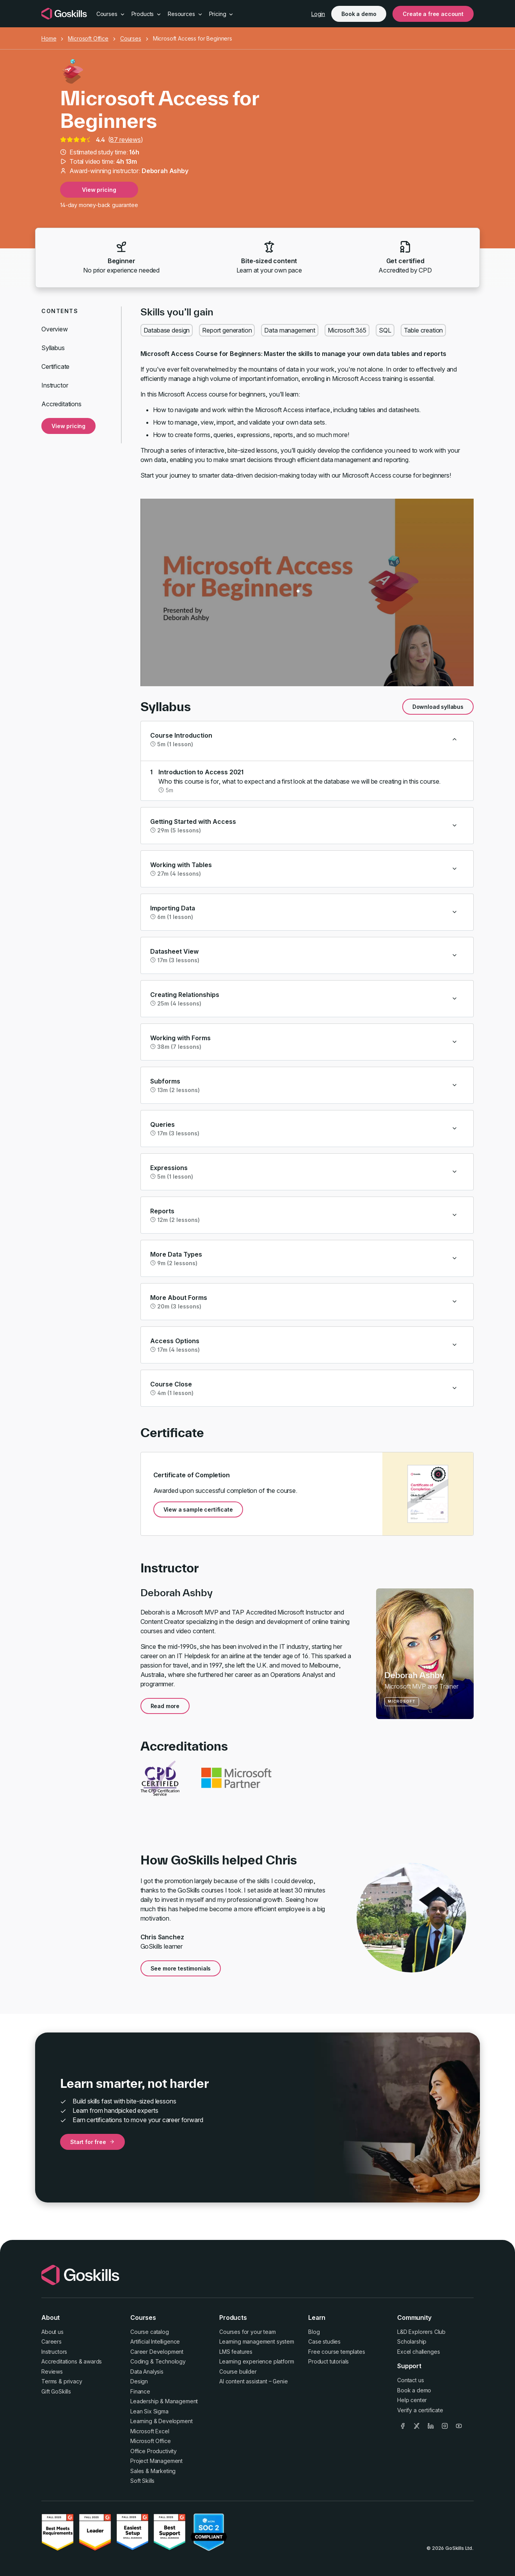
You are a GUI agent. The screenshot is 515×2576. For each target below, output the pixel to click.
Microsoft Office (88, 38)
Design (139, 2381)
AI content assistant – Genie (253, 2381)
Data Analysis (146, 2371)
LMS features (235, 2351)
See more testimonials (181, 1968)
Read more (165, 1706)
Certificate (55, 366)
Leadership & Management (164, 2401)
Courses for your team (247, 2331)
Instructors (54, 2351)
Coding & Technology (158, 2361)
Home (48, 38)
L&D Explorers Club (421, 2331)
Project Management (156, 2460)
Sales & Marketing (153, 2471)
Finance (140, 2391)
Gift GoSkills (56, 2391)
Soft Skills (142, 2480)
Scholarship (411, 2341)
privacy (73, 2381)
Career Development (156, 2351)
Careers (51, 2341)
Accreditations (61, 404)
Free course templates (336, 2351)
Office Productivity (153, 2451)
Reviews (52, 2371)
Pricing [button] (221, 14)
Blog (314, 2331)
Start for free (92, 2142)
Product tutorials (328, 2361)
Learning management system (256, 2341)
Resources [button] (185, 14)
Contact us (410, 2380)
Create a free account (433, 14)
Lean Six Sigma (149, 2411)
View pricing (99, 189)
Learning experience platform (256, 2361)
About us (52, 2331)
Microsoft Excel (149, 2431)
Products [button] (146, 14)
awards (92, 2361)
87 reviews (125, 139)
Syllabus (53, 348)
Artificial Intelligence (155, 2341)
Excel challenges (418, 2351)
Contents (59, 311)
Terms (49, 2381)
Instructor (54, 385)
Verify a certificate (420, 2410)
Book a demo (358, 14)
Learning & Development (161, 2421)
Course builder (238, 2371)
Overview (54, 329)
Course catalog (149, 2331)
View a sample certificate (198, 1509)
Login (318, 14)
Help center (412, 2400)
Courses (130, 38)
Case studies (324, 2341)
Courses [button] (110, 14)
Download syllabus (438, 706)
